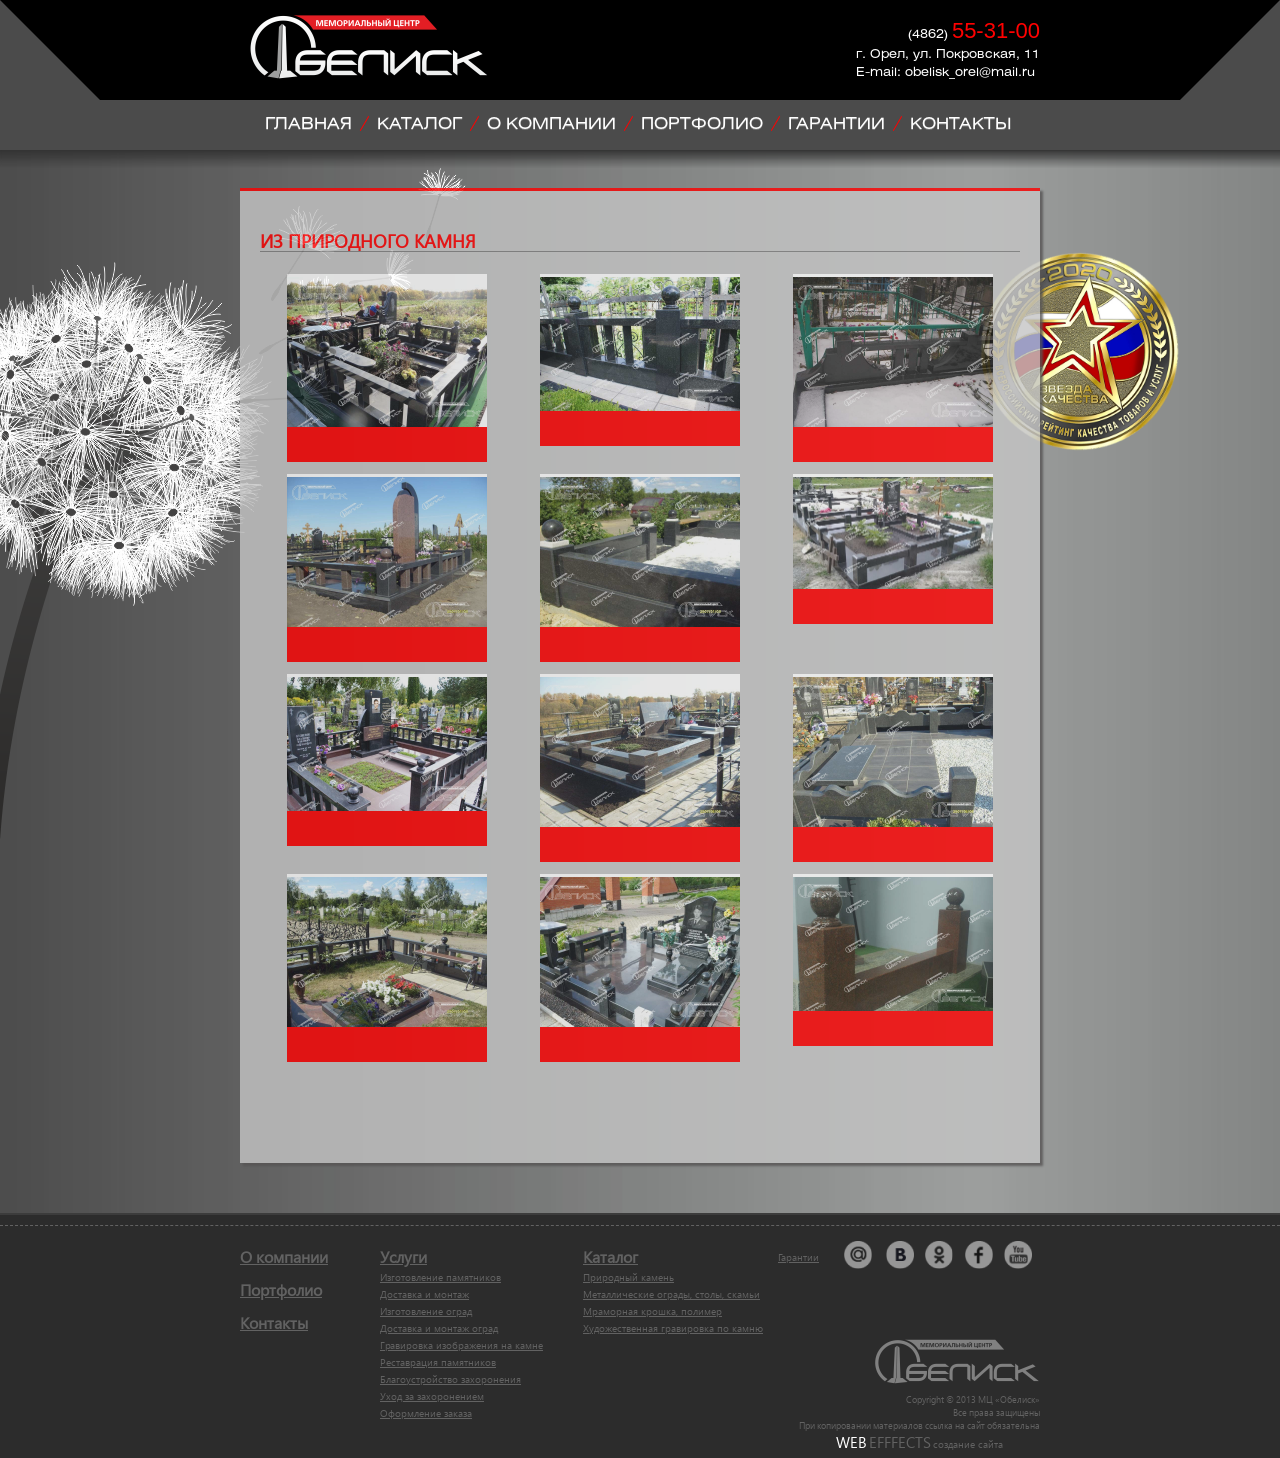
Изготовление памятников (440, 1277)
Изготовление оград (426, 1311)
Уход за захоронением (432, 1396)
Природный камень (628, 1277)
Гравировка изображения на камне (461, 1345)
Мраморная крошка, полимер (652, 1311)
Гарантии (798, 1257)
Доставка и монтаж (424, 1294)
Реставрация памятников (438, 1362)
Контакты (274, 1322)
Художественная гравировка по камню (673, 1328)
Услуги (403, 1256)
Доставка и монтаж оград (439, 1328)
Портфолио (281, 1289)
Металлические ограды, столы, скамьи (671, 1294)
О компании (284, 1256)
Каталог (610, 1256)
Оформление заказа (426, 1413)
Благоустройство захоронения (450, 1379)
